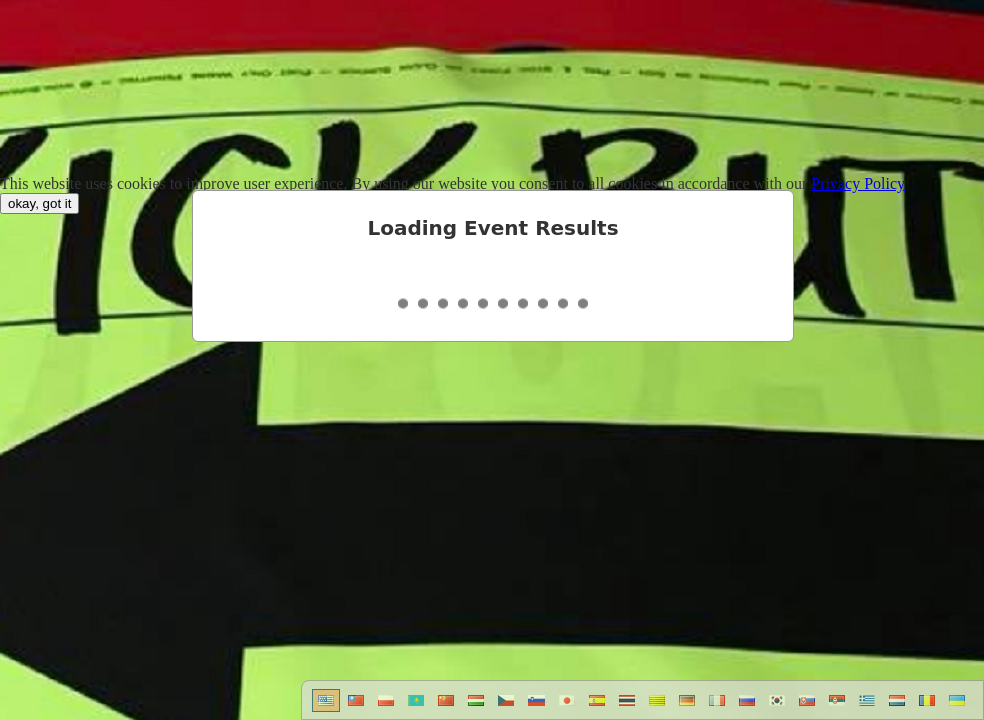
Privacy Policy (858, 183)
